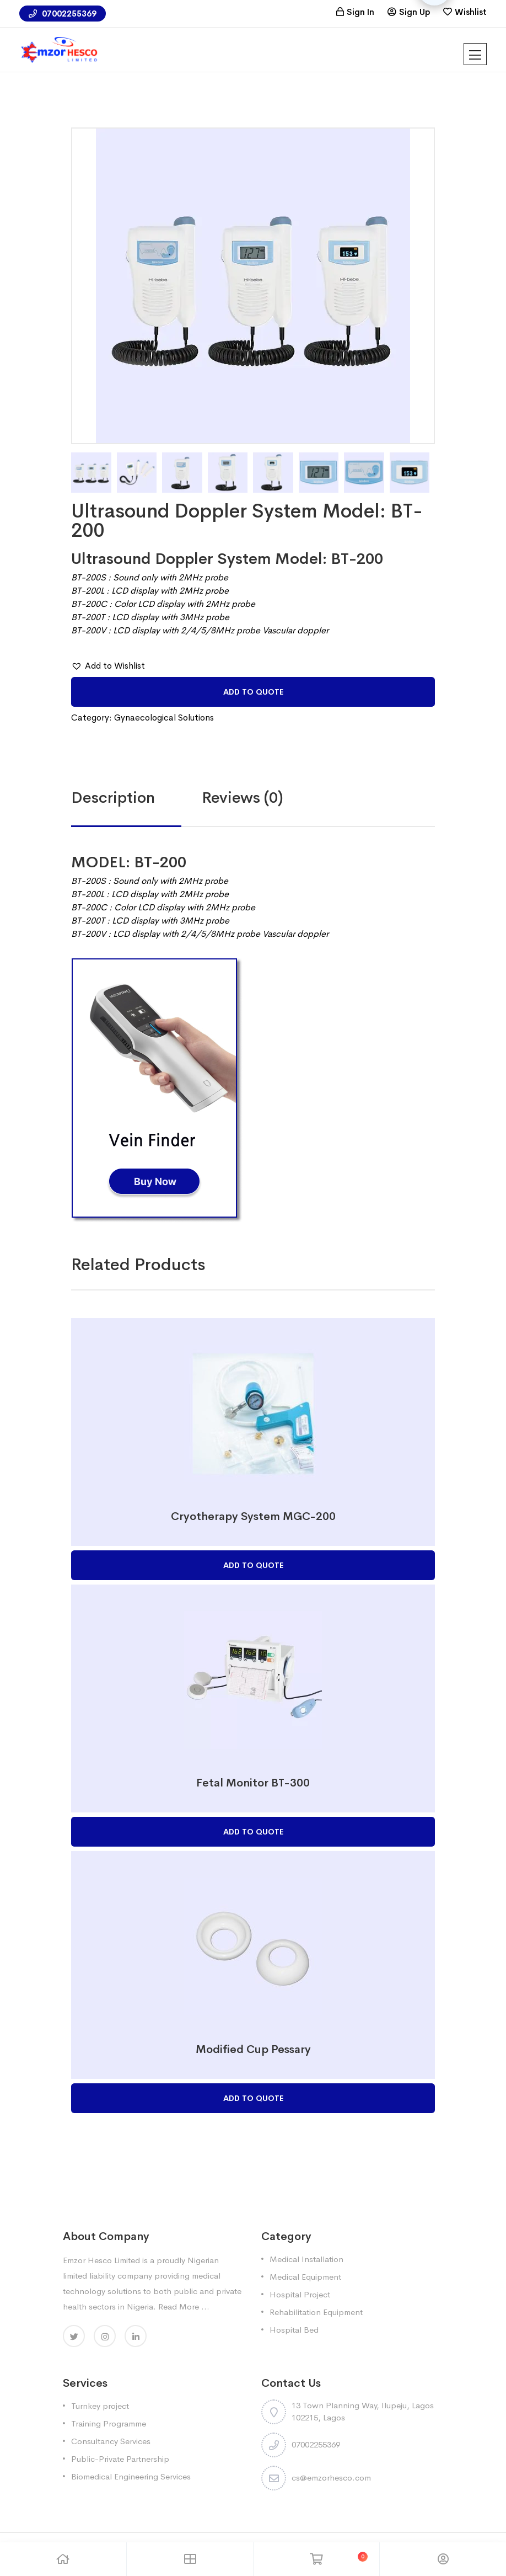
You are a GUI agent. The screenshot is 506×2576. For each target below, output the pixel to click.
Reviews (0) (242, 797)
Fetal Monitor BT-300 (253, 1783)
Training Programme (108, 2423)
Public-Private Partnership (120, 2459)
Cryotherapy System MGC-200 (253, 1516)
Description (113, 797)
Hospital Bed (294, 2329)
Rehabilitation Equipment (316, 2312)
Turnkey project (100, 2406)
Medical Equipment (305, 2276)
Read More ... (183, 2306)
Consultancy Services (110, 2441)
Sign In (360, 12)
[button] (108, 666)
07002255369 (62, 13)
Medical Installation (306, 2259)
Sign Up (414, 12)
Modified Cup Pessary (253, 2049)
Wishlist (471, 12)
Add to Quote (253, 692)
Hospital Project (300, 2294)
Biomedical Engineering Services (131, 2476)
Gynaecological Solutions (164, 717)
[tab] (136, 797)
